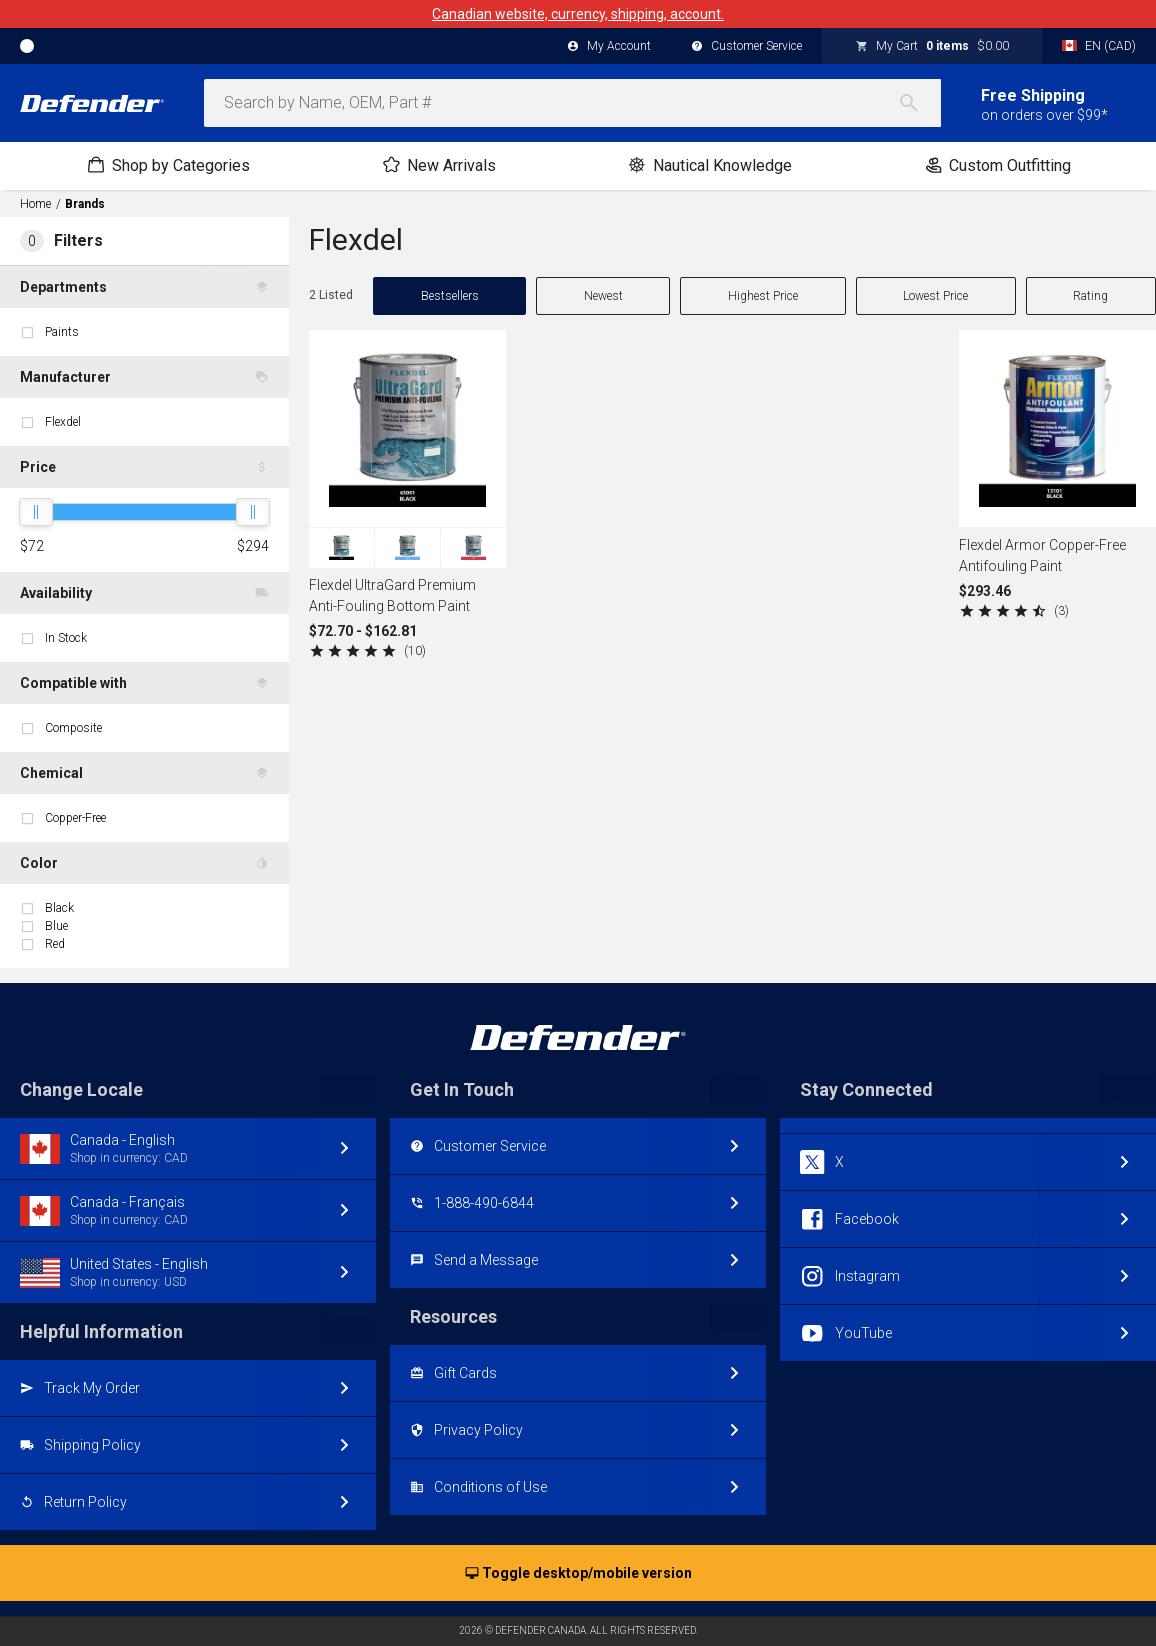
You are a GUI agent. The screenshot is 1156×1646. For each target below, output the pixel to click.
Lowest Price (935, 296)
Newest (603, 296)
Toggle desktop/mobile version (578, 1574)
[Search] (919, 103)
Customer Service (746, 47)
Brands (85, 204)
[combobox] (572, 103)
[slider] (36, 512)
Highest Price (763, 296)
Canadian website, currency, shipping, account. (578, 14)
